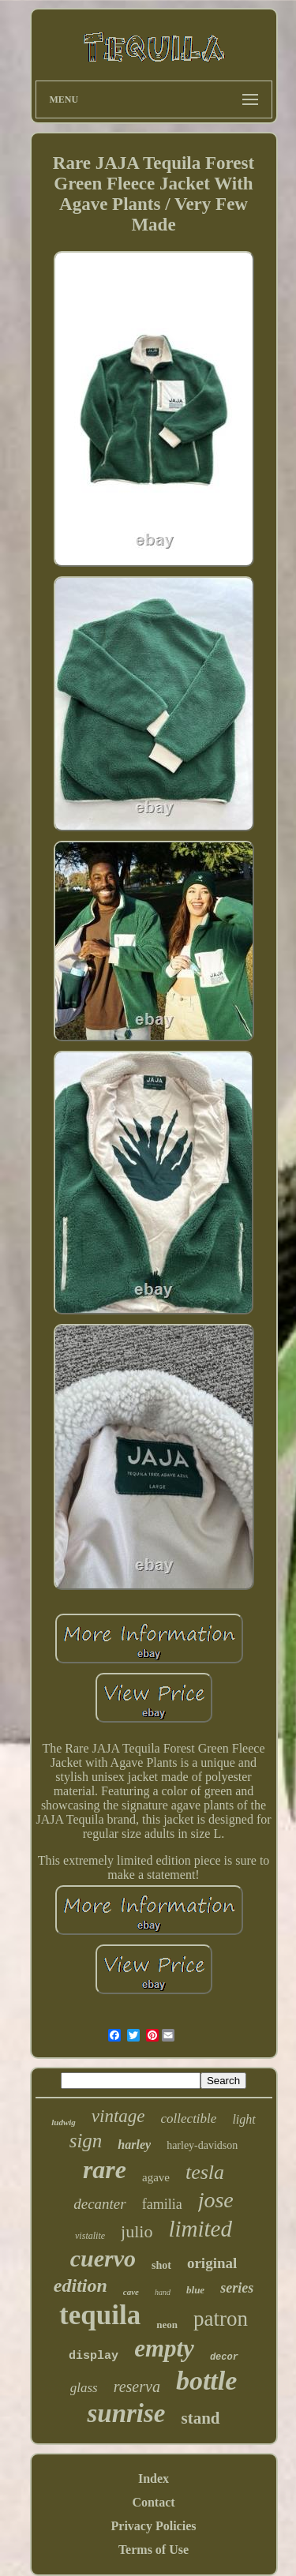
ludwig (63, 2122)
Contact (153, 2502)
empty (164, 2348)
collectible (189, 2118)
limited (200, 2228)
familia (162, 2204)
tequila (100, 2315)
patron (220, 2318)
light (243, 2119)
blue (195, 2290)
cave (131, 2292)
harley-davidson (202, 2145)
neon (167, 2324)
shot (161, 2265)
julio (136, 2231)
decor (224, 2357)
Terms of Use (153, 2549)
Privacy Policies (154, 2526)
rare (104, 2169)
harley (134, 2144)
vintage (118, 2116)
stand (201, 2418)
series (236, 2288)
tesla (204, 2172)
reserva (137, 2386)
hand (162, 2292)
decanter (99, 2203)
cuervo (103, 2258)
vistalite (90, 2235)
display (93, 2356)
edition (80, 2285)
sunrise (126, 2413)
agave (156, 2177)
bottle (206, 2380)
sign (86, 2140)
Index (153, 2478)
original (212, 2263)
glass (84, 2387)
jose (216, 2200)
